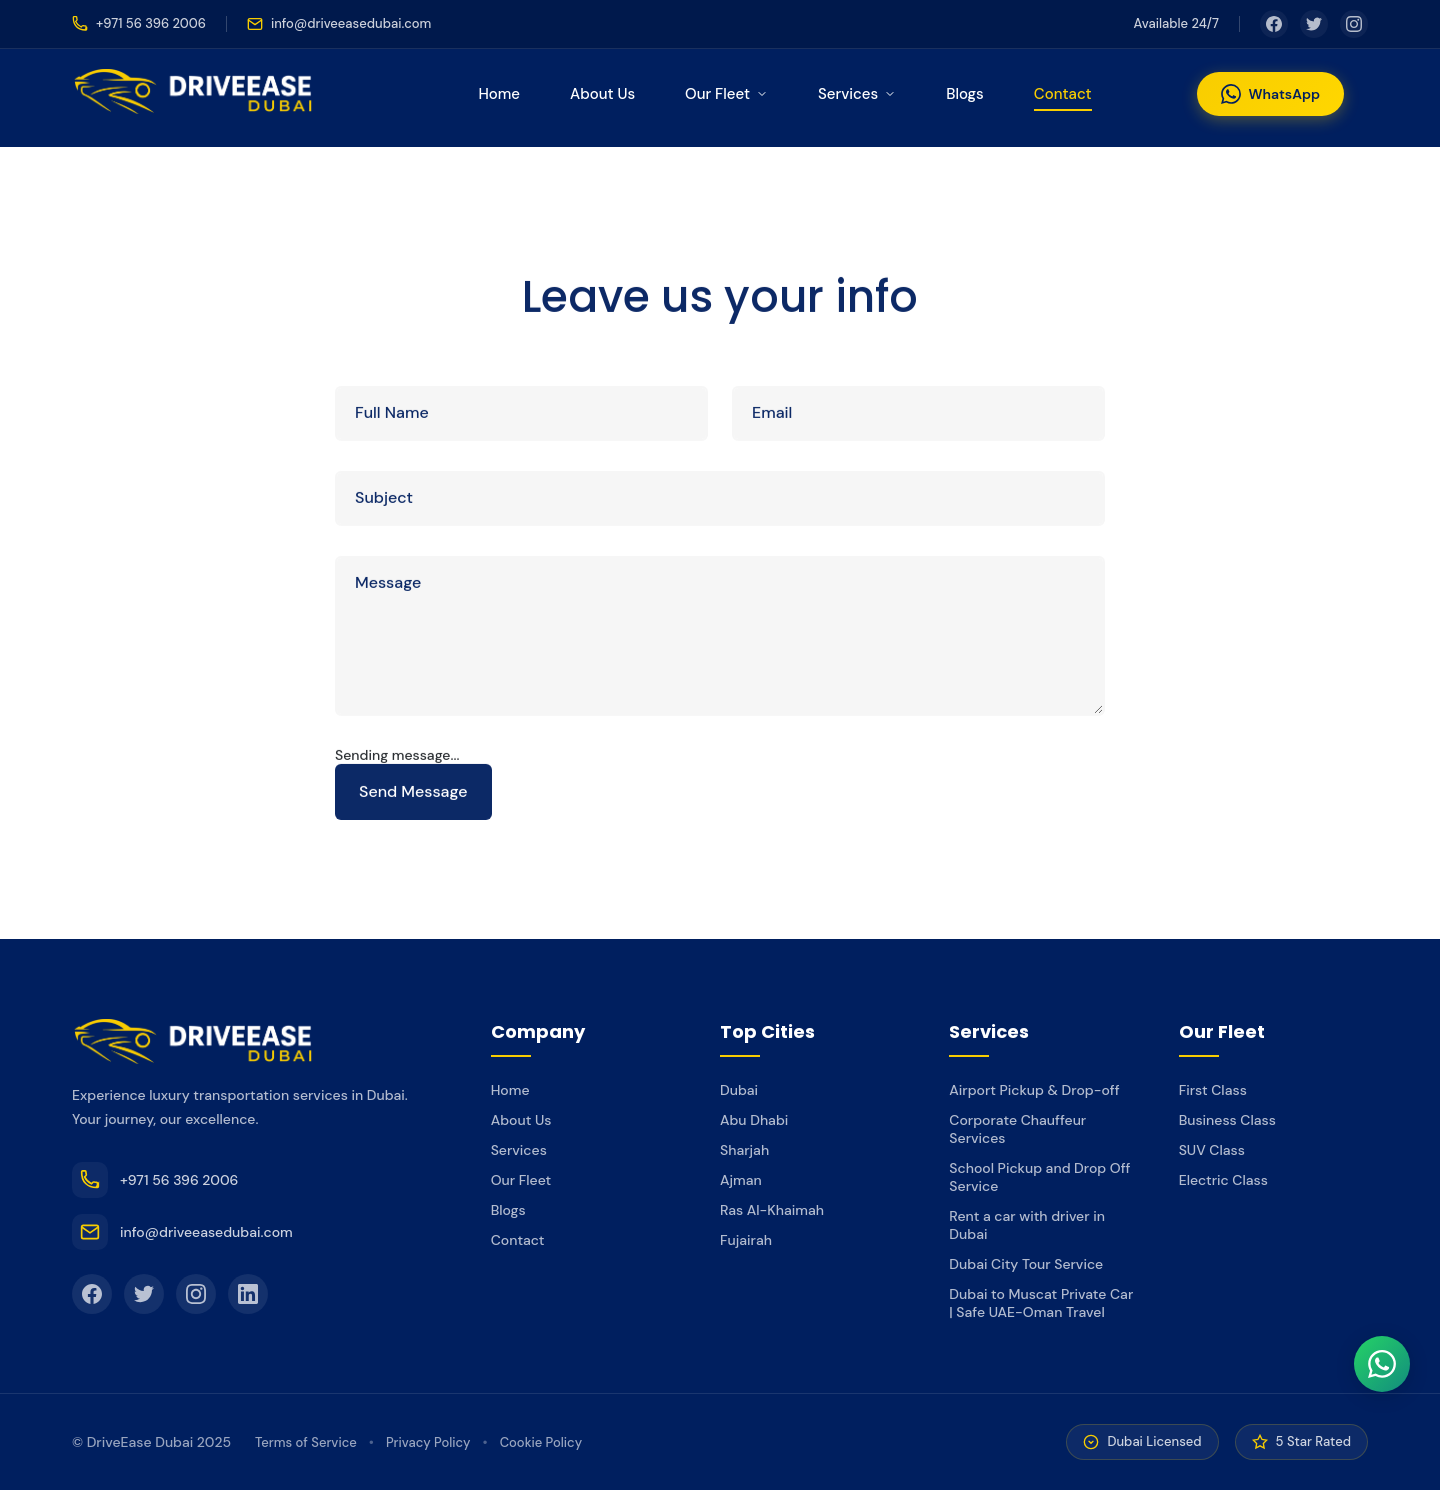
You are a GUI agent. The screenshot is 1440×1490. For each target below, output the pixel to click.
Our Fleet (726, 94)
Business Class (1227, 1120)
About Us (602, 94)
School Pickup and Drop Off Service (1039, 1177)
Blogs (965, 94)
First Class (1213, 1090)
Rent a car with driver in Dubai (1027, 1225)
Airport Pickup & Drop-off (1034, 1090)
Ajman (741, 1180)
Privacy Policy (428, 1442)
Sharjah (744, 1150)
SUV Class (1212, 1150)
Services (857, 94)
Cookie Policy (541, 1442)
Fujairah (746, 1240)
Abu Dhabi (754, 1120)
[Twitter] (1314, 24)
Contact (1063, 94)
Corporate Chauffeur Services (1017, 1129)
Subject (384, 499)
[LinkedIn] (248, 1294)
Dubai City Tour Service (1026, 1264)
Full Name (392, 414)
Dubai (739, 1090)
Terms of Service (306, 1442)
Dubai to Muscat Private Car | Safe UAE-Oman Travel (1041, 1303)
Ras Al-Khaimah (772, 1210)
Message (388, 584)
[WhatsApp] (1382, 1364)
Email (772, 414)
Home (499, 94)
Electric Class (1223, 1180)
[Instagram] (1354, 24)
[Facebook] (1274, 24)
